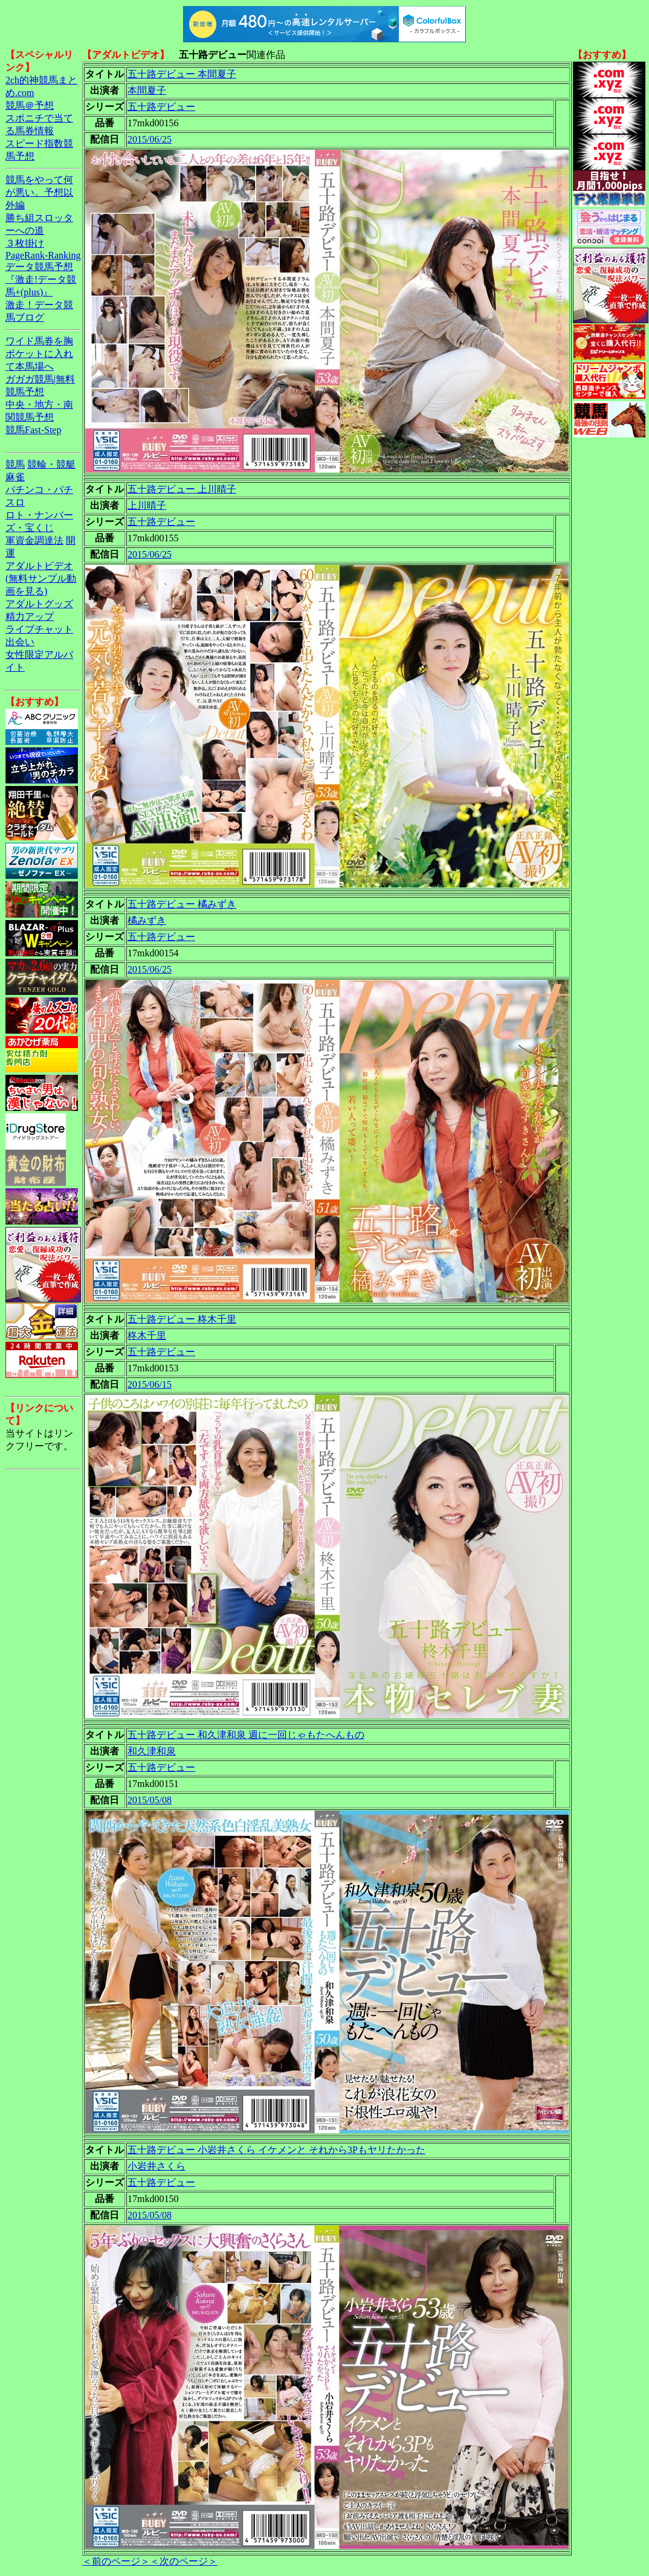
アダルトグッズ (39, 604)
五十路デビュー (161, 106)
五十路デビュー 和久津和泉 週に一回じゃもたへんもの (246, 1735)
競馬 (15, 464)
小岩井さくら (157, 2166)
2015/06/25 (150, 139)
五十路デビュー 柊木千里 (182, 1319)
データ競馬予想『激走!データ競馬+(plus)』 (40, 279)
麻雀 (15, 477)
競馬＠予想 (29, 105)
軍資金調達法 (34, 540)
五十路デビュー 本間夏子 (182, 74)
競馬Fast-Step (33, 430)
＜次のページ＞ (184, 2561)
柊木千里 (147, 1335)
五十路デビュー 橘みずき (182, 904)
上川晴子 (147, 505)
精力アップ (29, 616)
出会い (19, 642)
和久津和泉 (152, 1751)
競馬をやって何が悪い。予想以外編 (39, 192)
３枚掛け (24, 243)
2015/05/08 (150, 1800)
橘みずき (147, 920)
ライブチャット (39, 629)
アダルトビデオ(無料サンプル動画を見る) (40, 578)
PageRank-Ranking (42, 255)
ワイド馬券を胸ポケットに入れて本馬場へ (39, 354)
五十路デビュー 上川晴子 (182, 489)
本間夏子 (147, 90)
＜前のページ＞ (116, 2561)
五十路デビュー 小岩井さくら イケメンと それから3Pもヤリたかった (276, 2150)
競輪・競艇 (51, 464)
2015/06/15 (150, 1384)
